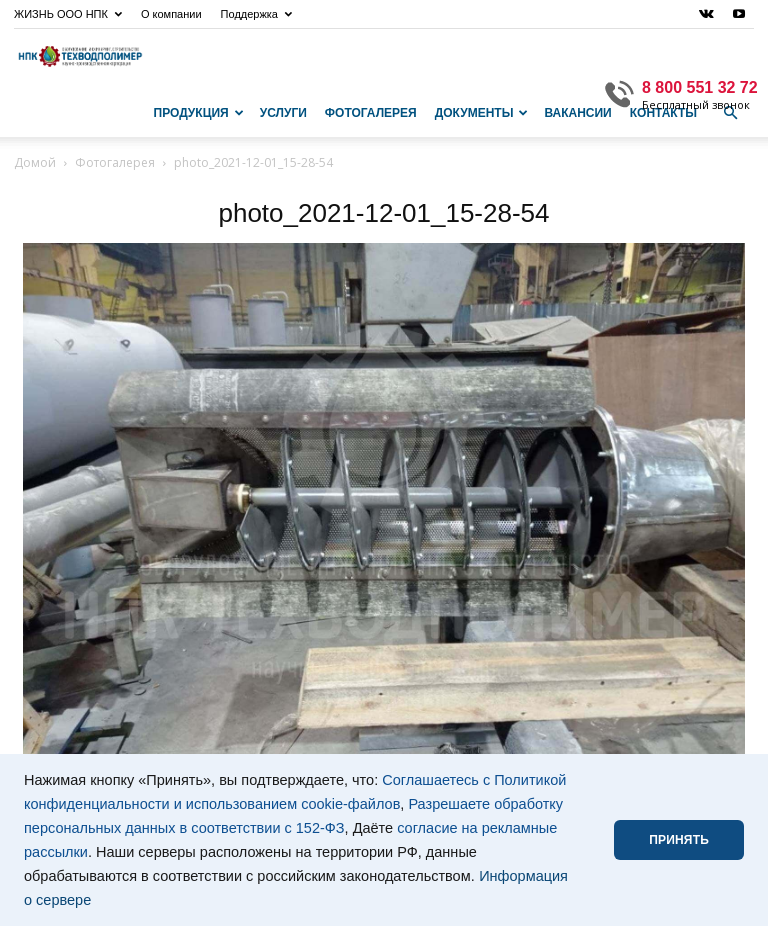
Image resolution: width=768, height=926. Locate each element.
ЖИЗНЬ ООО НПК (68, 14)
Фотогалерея (371, 113)
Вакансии (577, 113)
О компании (171, 14)
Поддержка (256, 14)
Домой (35, 162)
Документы (482, 113)
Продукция (199, 113)
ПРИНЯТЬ (679, 840)
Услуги (283, 113)
